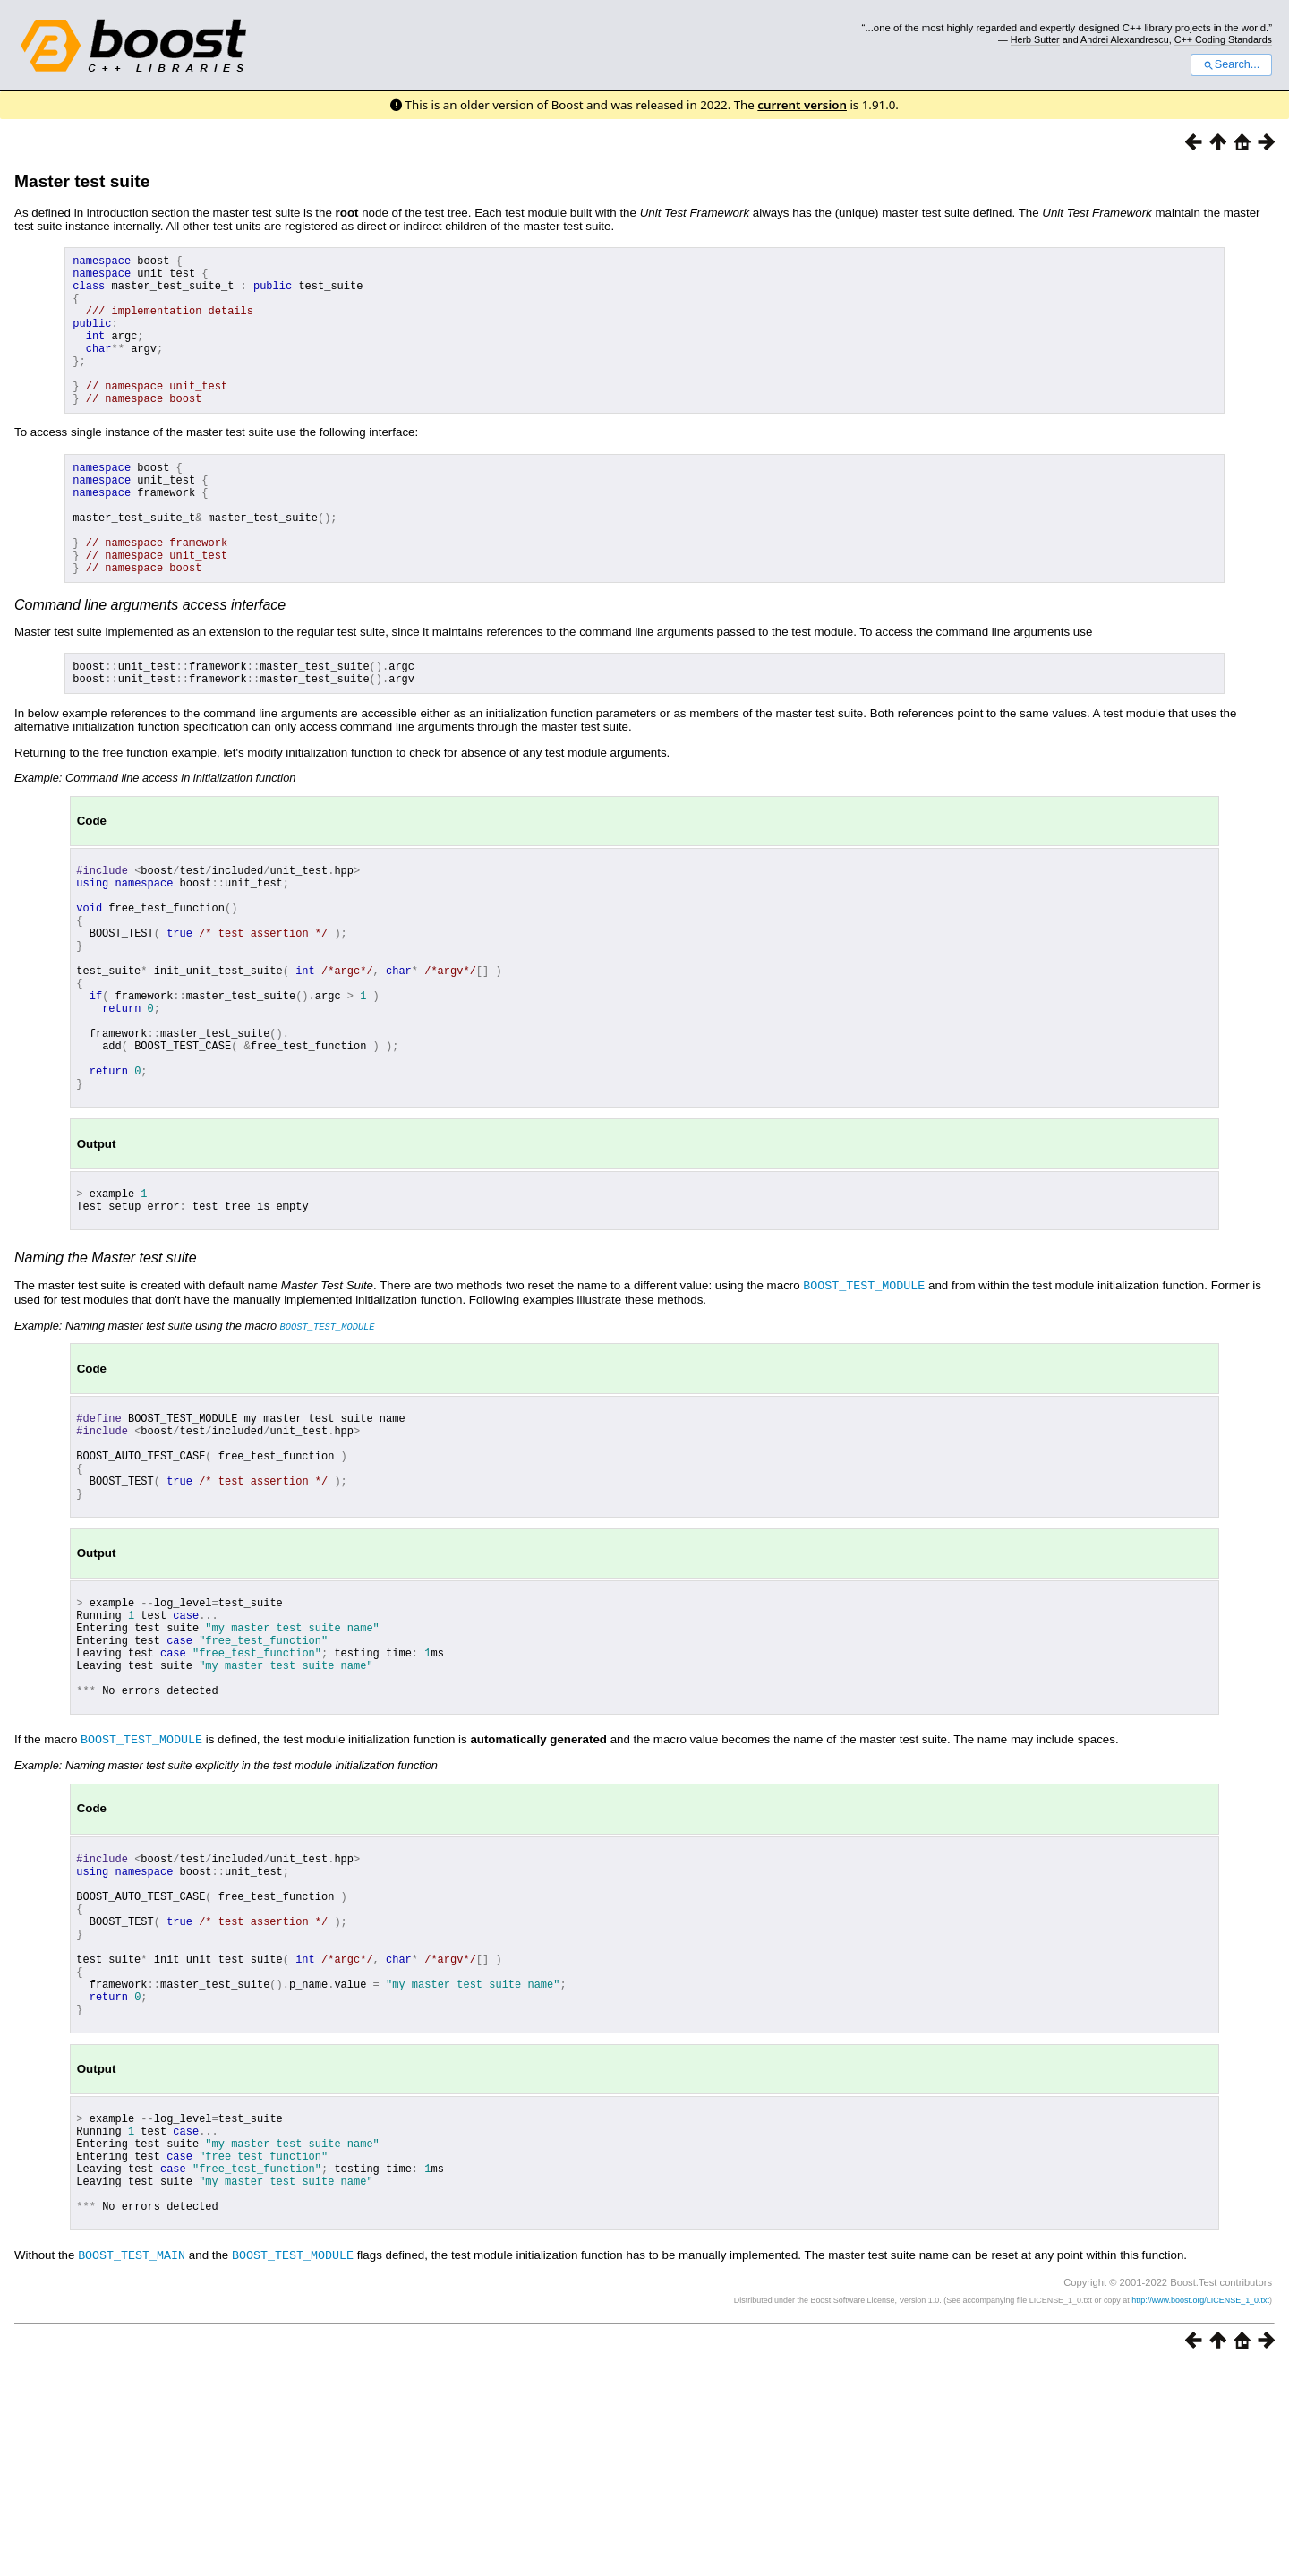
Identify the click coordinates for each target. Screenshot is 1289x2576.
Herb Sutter (1035, 39)
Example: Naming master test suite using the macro (194, 1440)
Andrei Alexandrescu (1124, 39)
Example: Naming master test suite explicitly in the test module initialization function (226, 1919)
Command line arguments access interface (150, 661)
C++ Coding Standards (1223, 39)
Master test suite (81, 181)
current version (802, 105)
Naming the (105, 1373)
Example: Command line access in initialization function (154, 839)
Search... (1231, 64)
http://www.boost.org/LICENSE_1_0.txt (1200, 2509)
